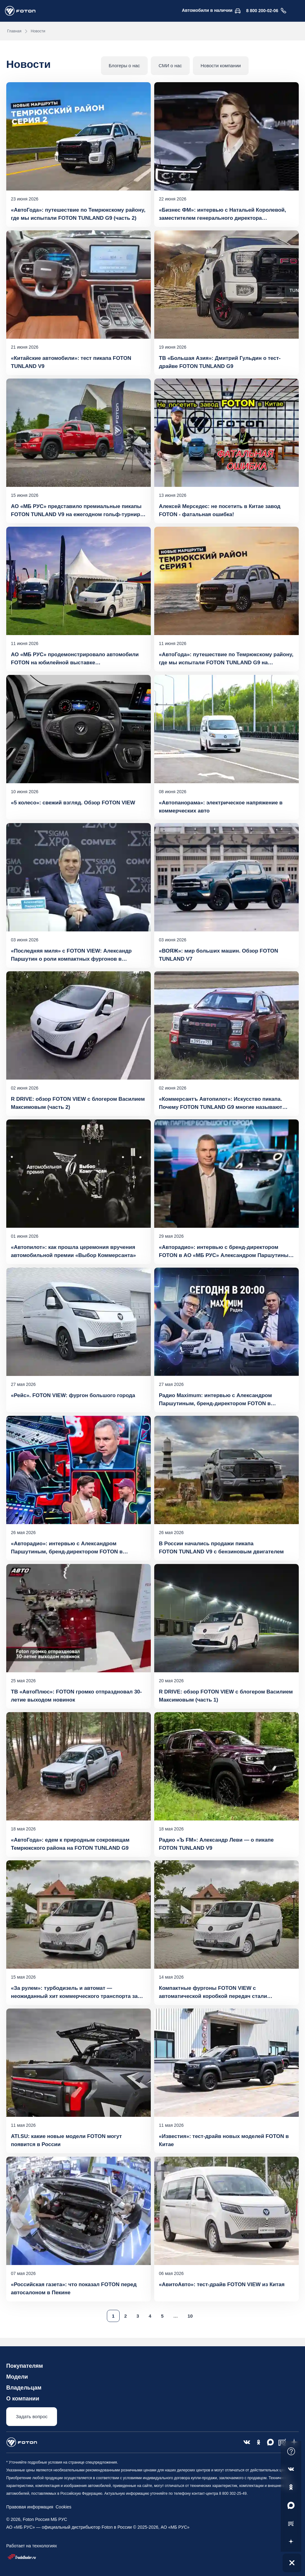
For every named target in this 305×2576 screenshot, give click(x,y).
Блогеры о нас (124, 65)
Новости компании (221, 65)
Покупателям (24, 2366)
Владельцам (23, 2388)
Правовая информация (29, 2506)
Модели (17, 2377)
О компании (22, 2398)
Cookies (62, 2506)
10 (190, 2316)
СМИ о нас (170, 65)
